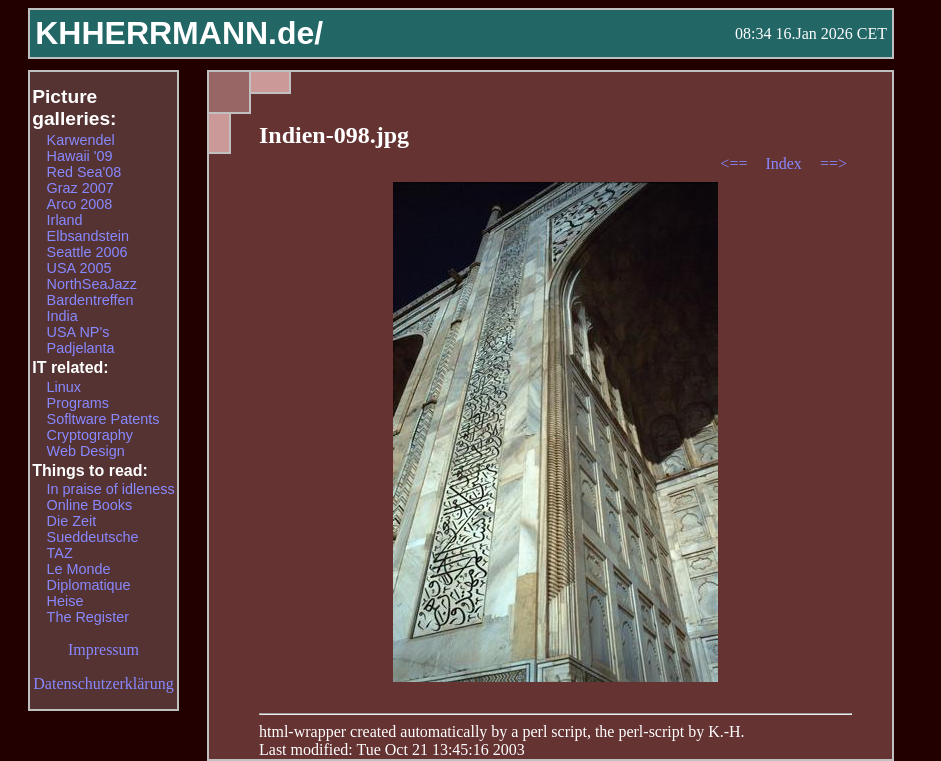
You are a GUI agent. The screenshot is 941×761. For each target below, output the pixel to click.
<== (735, 163)
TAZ (60, 553)
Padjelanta (81, 348)
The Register (88, 617)
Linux (64, 387)
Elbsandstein (88, 236)
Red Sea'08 (84, 172)
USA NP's (78, 332)
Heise (65, 601)
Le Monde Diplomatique (89, 577)
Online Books (90, 505)
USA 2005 (79, 268)
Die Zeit (72, 521)
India (62, 316)
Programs (78, 403)
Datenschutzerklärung (103, 683)
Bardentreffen (90, 300)
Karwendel (81, 140)
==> (833, 163)
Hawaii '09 (80, 156)
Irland (65, 220)
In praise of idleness (111, 489)
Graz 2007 (80, 188)
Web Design (86, 451)
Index (785, 163)
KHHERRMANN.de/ (179, 33)
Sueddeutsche (93, 537)
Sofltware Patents (103, 419)
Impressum (103, 649)
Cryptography (90, 435)
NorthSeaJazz (92, 284)
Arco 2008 (80, 204)
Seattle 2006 (87, 252)
